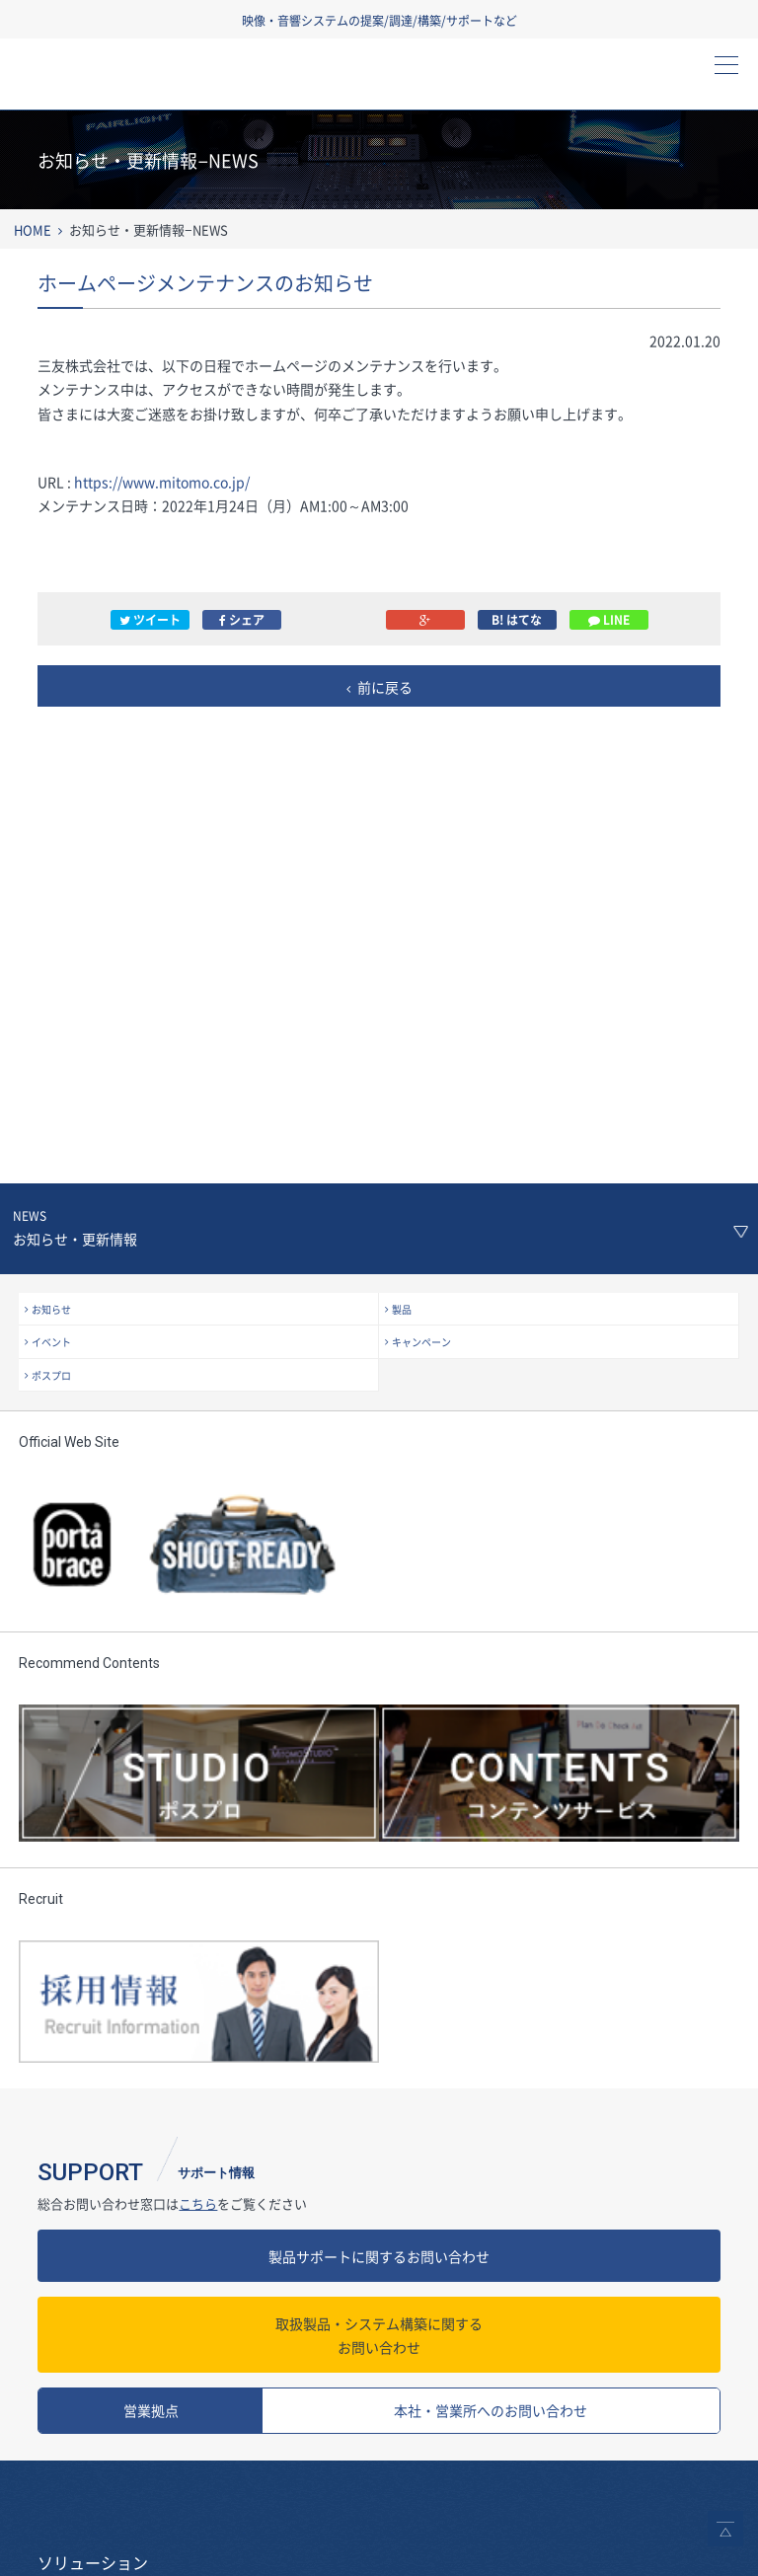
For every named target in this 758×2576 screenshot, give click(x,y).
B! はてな (517, 620)
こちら (198, 2203)
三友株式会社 (123, 80)
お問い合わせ (379, 2334)
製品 (402, 1309)
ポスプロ (51, 1375)
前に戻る (385, 687)
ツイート (150, 620)
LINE (609, 620)
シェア (242, 620)
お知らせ (51, 1309)
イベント (51, 1341)
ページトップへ (725, 2528)
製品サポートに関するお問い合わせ (379, 2256)
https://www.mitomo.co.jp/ (162, 482)
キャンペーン (421, 1341)
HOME (32, 229)
